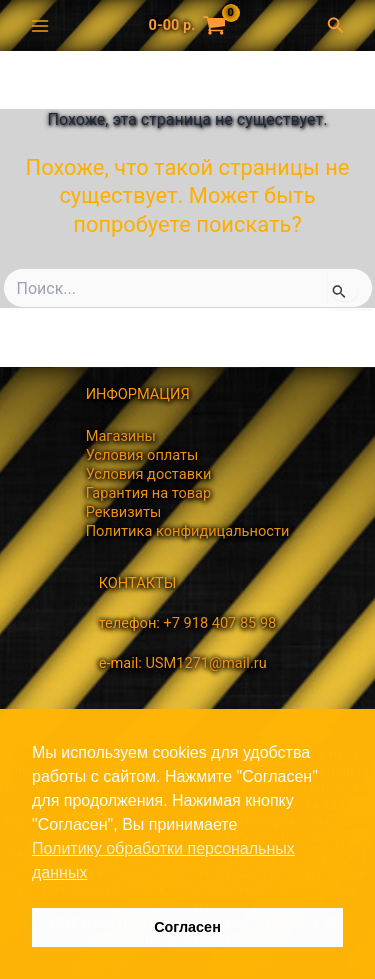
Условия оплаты (142, 455)
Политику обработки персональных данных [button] (163, 860)
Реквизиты (124, 512)
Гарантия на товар (149, 493)
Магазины (121, 436)
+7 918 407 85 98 (219, 623)
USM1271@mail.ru (205, 663)
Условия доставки (149, 474)
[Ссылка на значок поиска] (341, 25)
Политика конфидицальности (188, 531)
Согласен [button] (187, 927)
